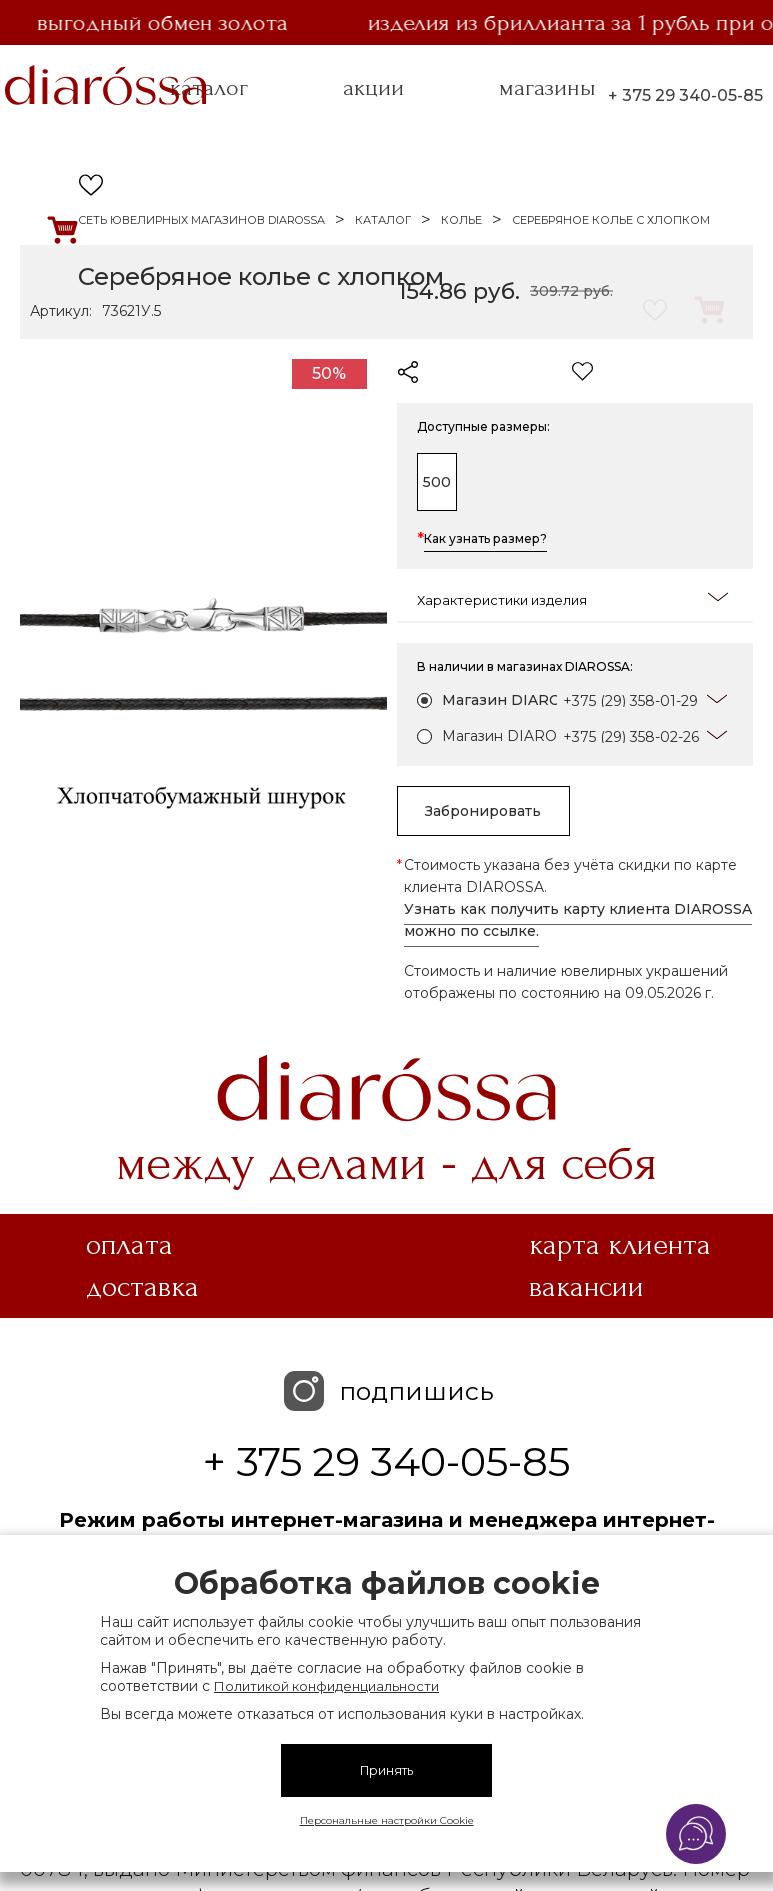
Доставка (142, 1287)
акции (373, 88)
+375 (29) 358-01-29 (630, 701)
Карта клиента (620, 1245)
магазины (547, 88)
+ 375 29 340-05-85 (685, 95)
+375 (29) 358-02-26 (631, 737)
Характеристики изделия (573, 598)
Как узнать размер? (485, 540)
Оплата (129, 1245)
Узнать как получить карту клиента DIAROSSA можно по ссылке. (578, 920)
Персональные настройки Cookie (387, 1820)
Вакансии (586, 1287)
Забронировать (497, 811)
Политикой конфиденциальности (326, 1686)
